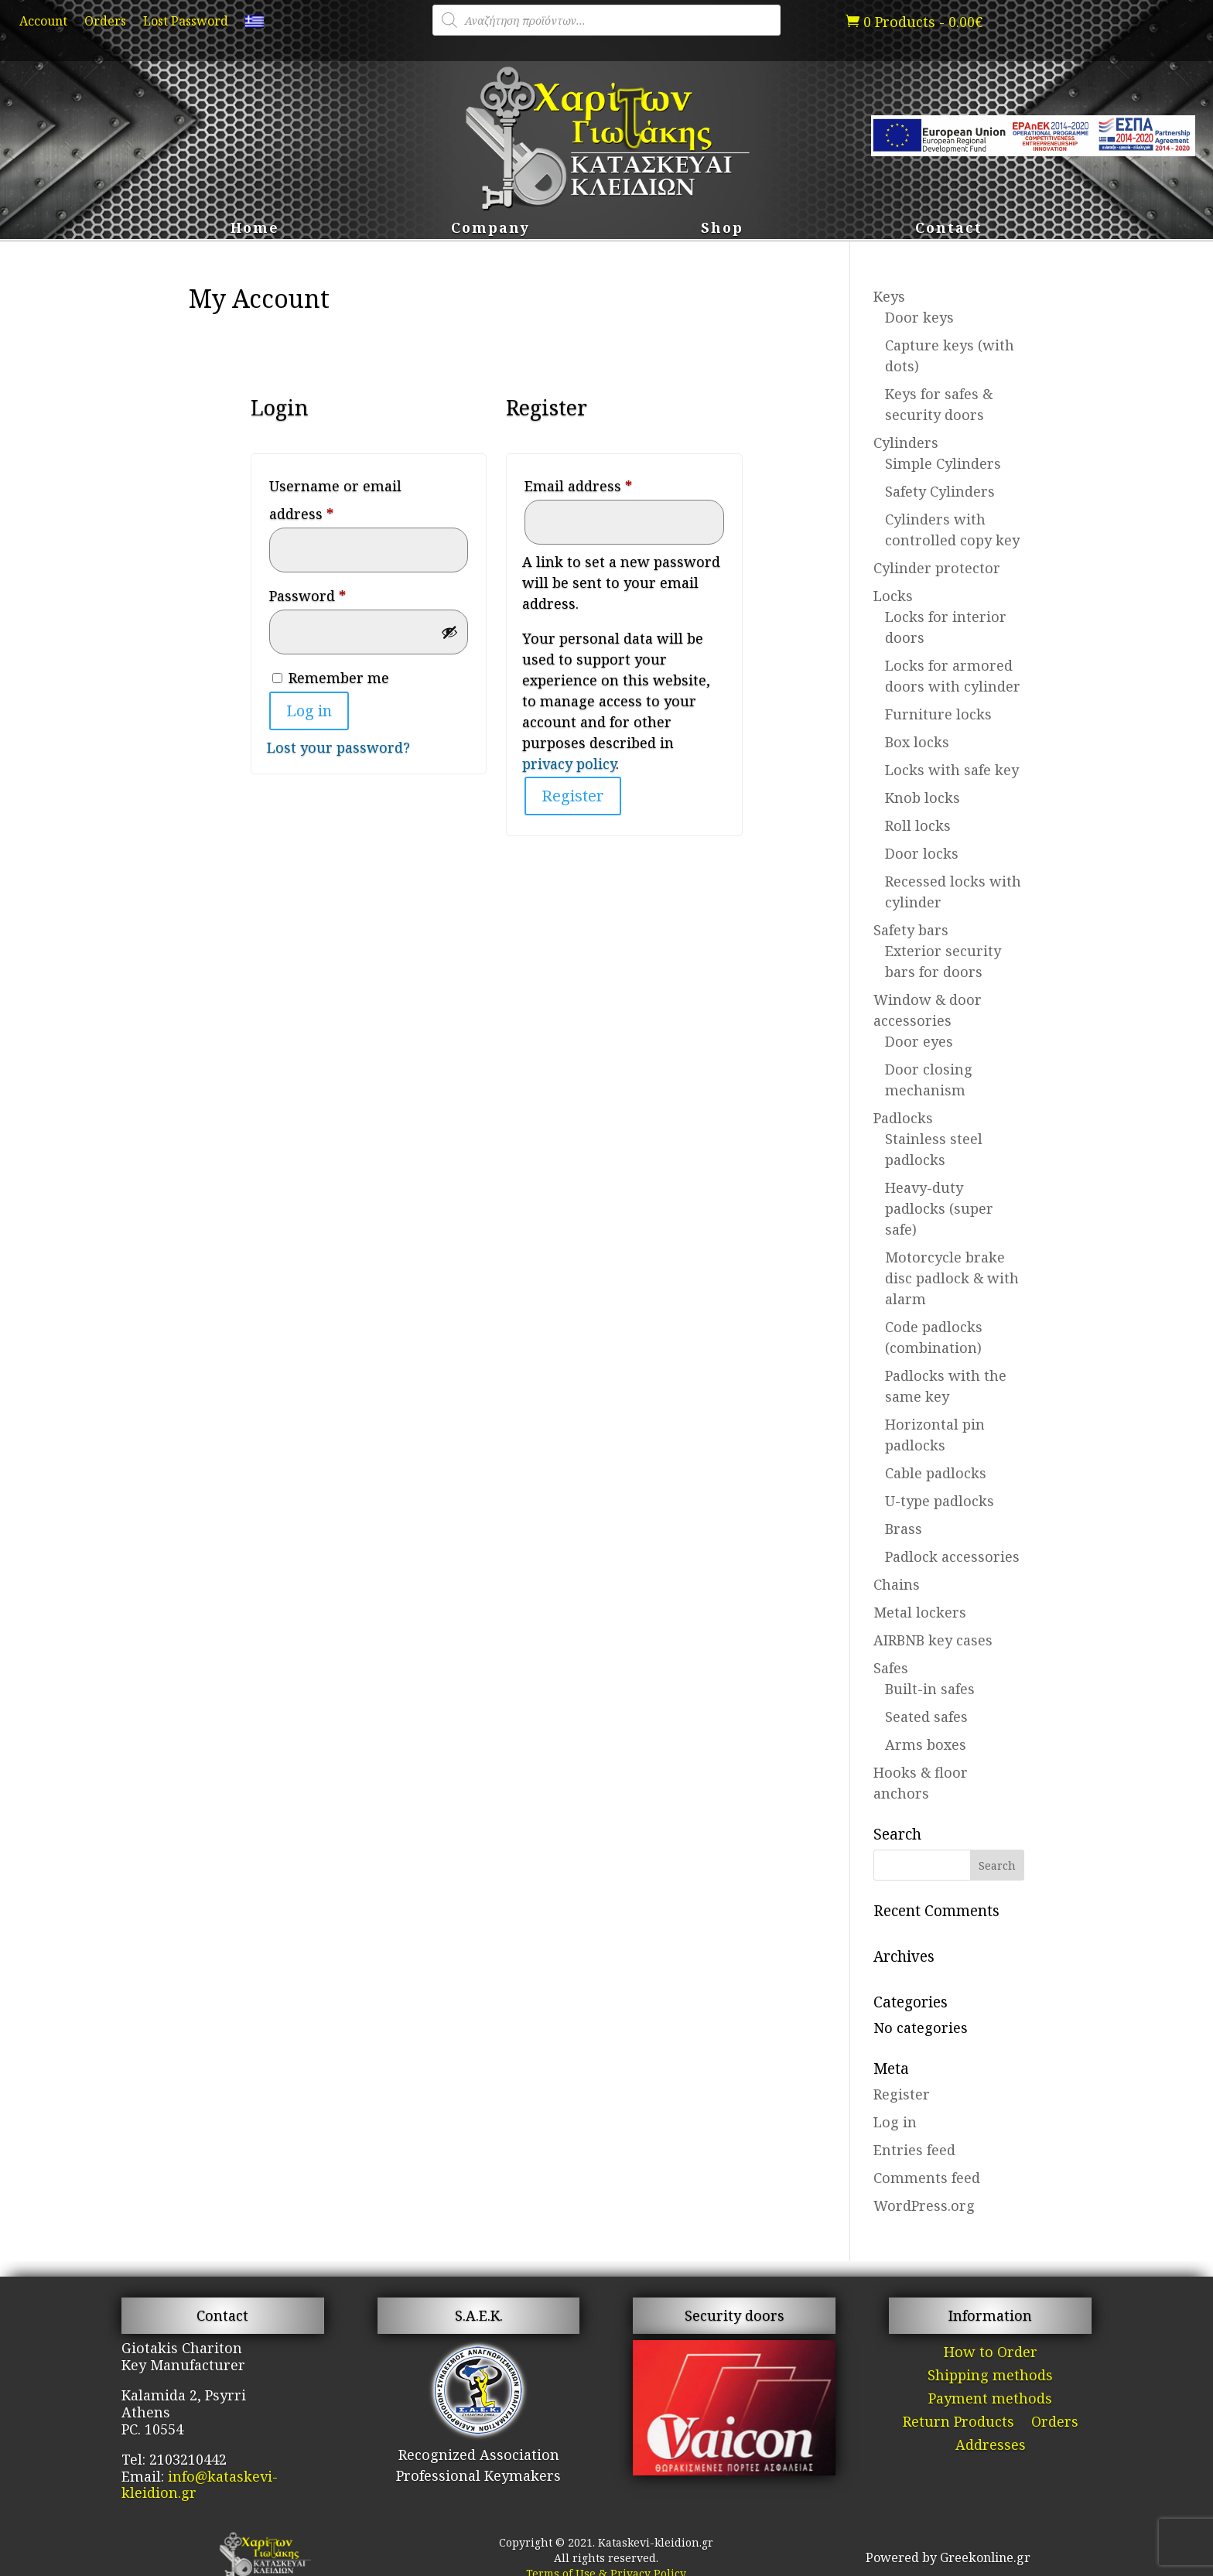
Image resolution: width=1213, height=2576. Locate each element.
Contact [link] (948, 229)
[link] (254, 24)
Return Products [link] (958, 2423)
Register (573, 795)
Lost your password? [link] (338, 747)
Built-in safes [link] (930, 1688)
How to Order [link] (990, 2353)
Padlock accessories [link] (952, 1556)
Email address (608, 483)
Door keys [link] (919, 317)
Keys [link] (889, 296)
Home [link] (255, 229)
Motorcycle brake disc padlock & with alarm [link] (952, 1278)
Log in (309, 710)
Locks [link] (893, 595)
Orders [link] (105, 22)
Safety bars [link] (910, 930)
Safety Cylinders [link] (940, 491)
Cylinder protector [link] (936, 568)
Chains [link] (896, 1584)
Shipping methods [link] (990, 2376)
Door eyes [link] (919, 1041)
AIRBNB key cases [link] (933, 1640)
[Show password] (449, 632)
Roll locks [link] (918, 825)
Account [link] (43, 22)
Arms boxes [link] (925, 1744)
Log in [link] (895, 2122)
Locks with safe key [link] (952, 769)
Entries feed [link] (914, 2149)
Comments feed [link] (926, 2177)
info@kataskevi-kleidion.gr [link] (199, 2485)
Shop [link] (722, 229)
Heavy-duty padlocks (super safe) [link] (939, 1208)
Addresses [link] (990, 2446)
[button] (997, 1865)
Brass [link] (903, 1528)
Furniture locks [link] (938, 714)
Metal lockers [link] (919, 1612)
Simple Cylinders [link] (943, 463)
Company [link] (490, 229)
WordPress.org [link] (924, 2205)
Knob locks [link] (922, 797)
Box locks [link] (917, 742)
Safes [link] (890, 1668)
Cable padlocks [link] (935, 1473)
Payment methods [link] (990, 2400)
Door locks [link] (921, 853)
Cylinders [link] (905, 442)
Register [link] (901, 2094)
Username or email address (335, 500)
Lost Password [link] (185, 22)
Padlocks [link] (903, 1118)
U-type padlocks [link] (939, 1500)
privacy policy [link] (569, 763)
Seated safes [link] (926, 1716)
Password (338, 593)
